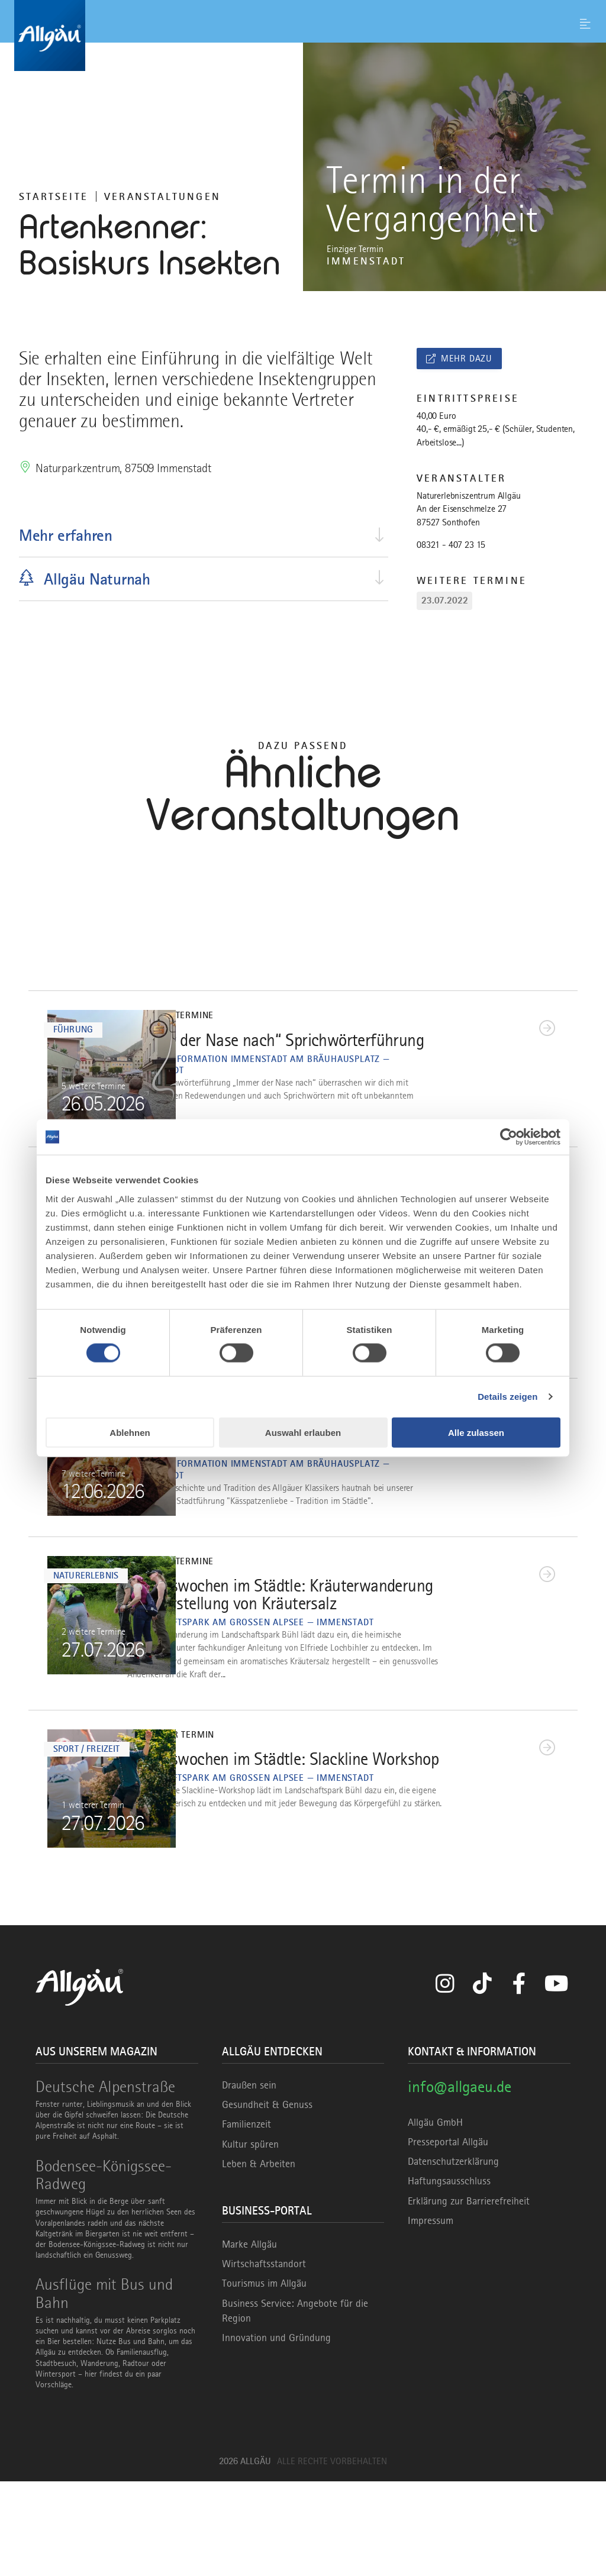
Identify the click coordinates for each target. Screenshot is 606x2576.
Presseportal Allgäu (448, 2236)
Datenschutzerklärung (453, 2256)
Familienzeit (246, 2219)
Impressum (430, 2314)
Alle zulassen (476, 1432)
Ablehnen (129, 1432)
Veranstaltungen (162, 196)
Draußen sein (249, 2180)
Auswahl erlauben (303, 1432)
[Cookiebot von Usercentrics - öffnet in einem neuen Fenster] (508, 1137)
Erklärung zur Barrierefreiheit (469, 2295)
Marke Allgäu (249, 2338)
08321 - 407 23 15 (451, 545)
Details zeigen (507, 1397)
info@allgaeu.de (459, 2181)
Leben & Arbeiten (258, 2258)
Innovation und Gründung (276, 2432)
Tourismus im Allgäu (264, 2378)
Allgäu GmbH (435, 2216)
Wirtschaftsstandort (264, 2358)
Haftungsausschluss (449, 2275)
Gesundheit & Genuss (267, 2199)
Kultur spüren (250, 2238)
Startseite (53, 196)
